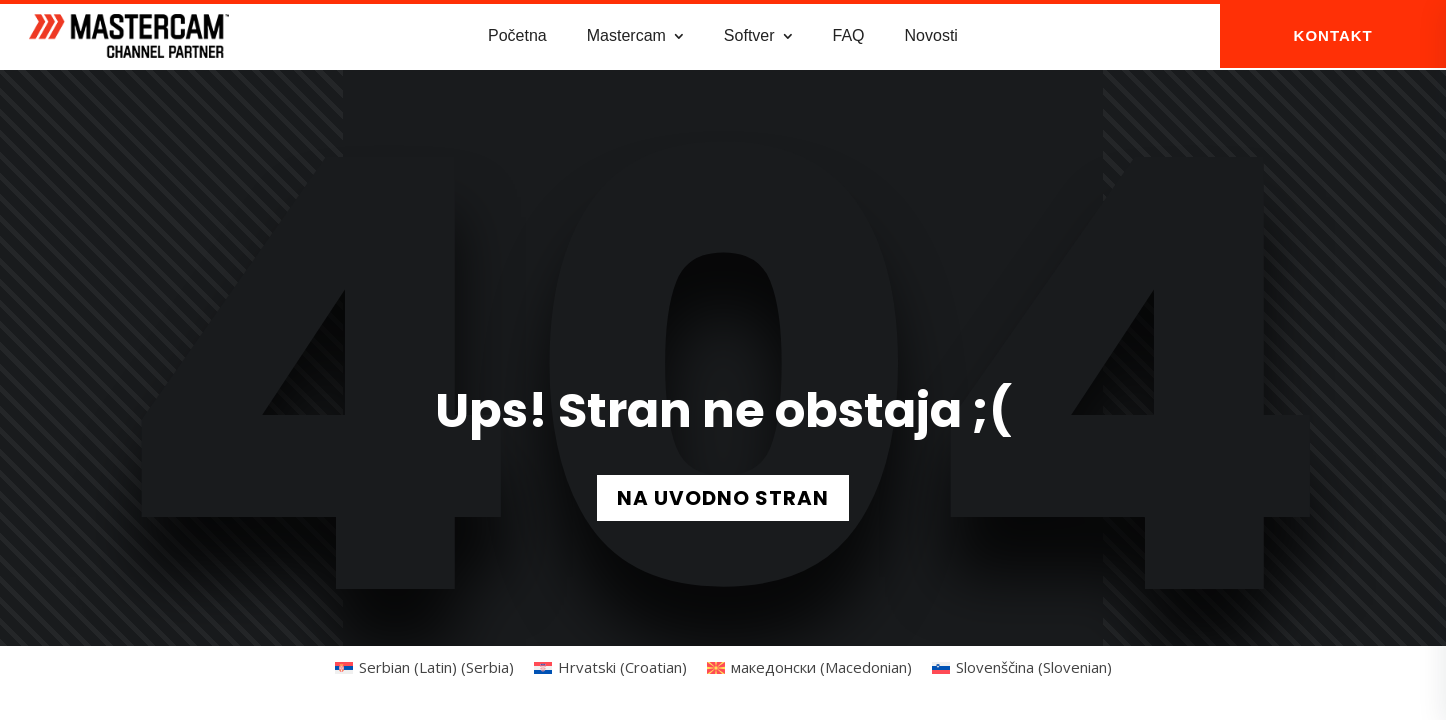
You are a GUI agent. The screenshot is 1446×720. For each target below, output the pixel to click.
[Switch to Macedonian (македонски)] (809, 665)
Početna (517, 35)
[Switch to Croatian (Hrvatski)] (610, 665)
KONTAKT (1333, 35)
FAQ (849, 35)
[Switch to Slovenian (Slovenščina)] (1022, 665)
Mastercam (626, 35)
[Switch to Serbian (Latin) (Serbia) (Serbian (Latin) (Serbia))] (424, 665)
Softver (749, 35)
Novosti (931, 35)
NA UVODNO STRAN (723, 496)
